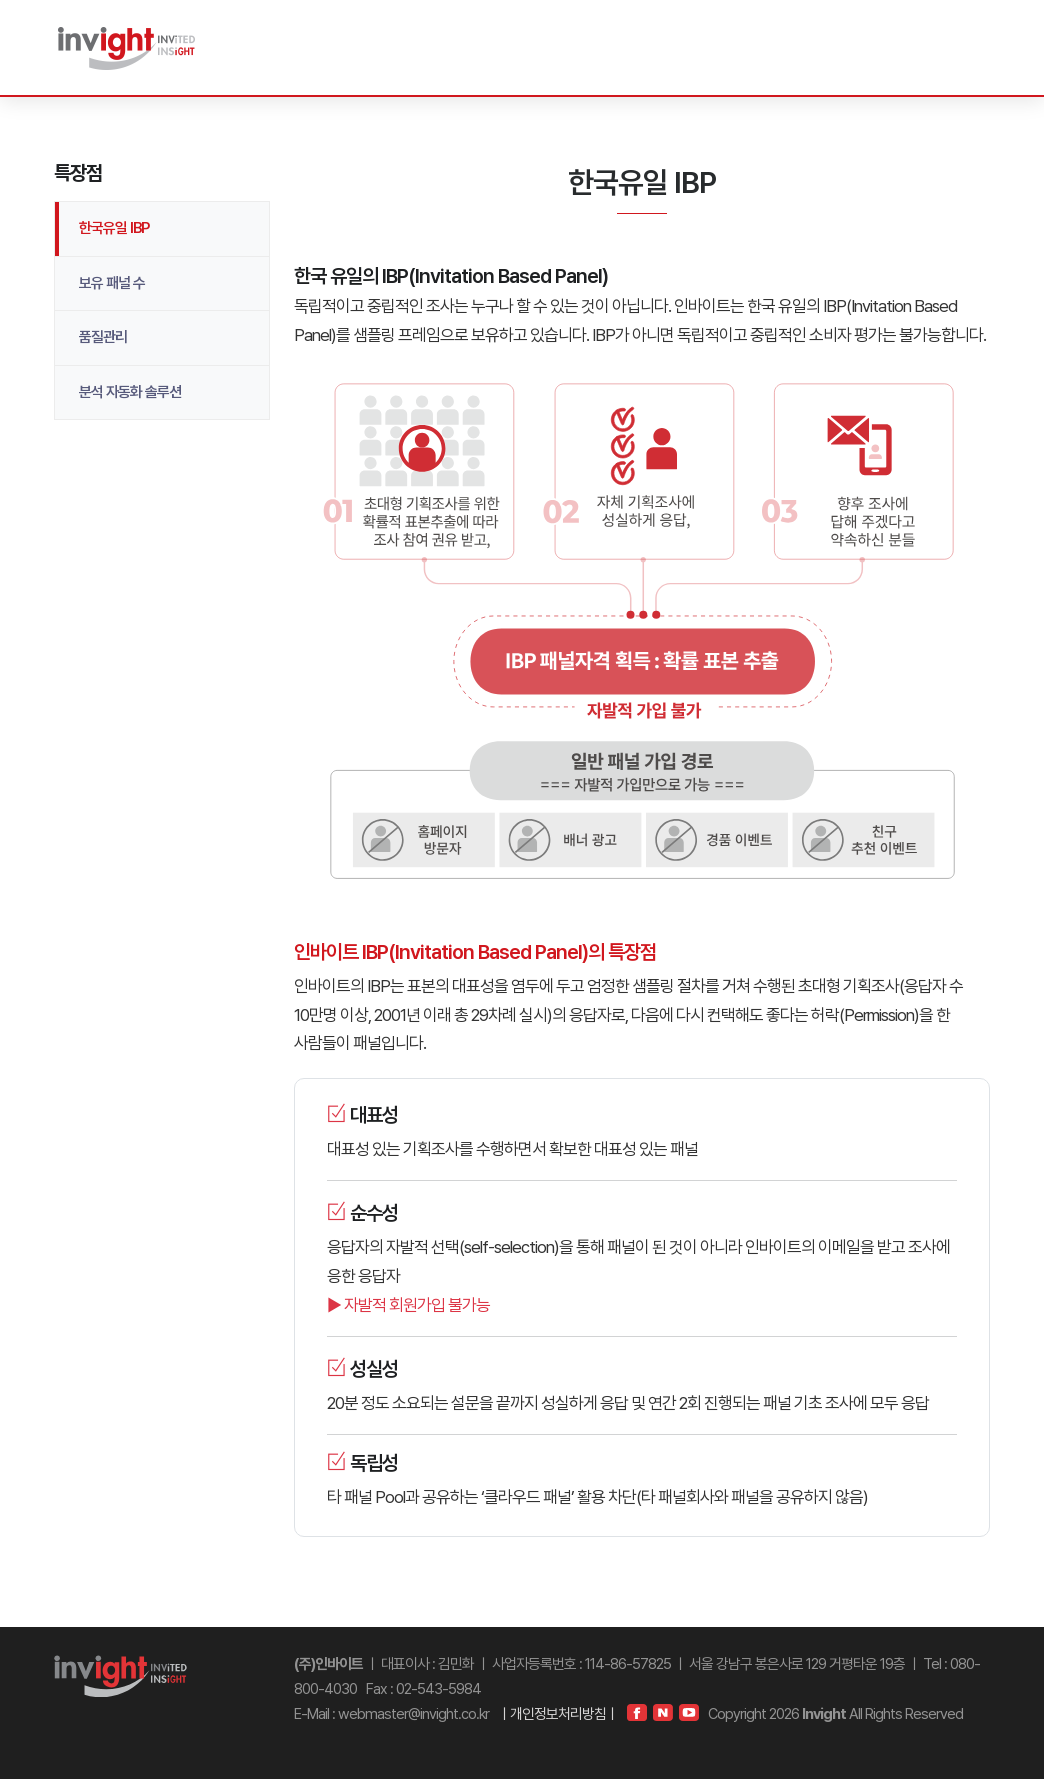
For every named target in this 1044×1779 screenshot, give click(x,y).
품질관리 (103, 337)
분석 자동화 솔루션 (130, 392)
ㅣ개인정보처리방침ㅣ (558, 1714)
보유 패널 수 (112, 283)
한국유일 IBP (114, 228)
